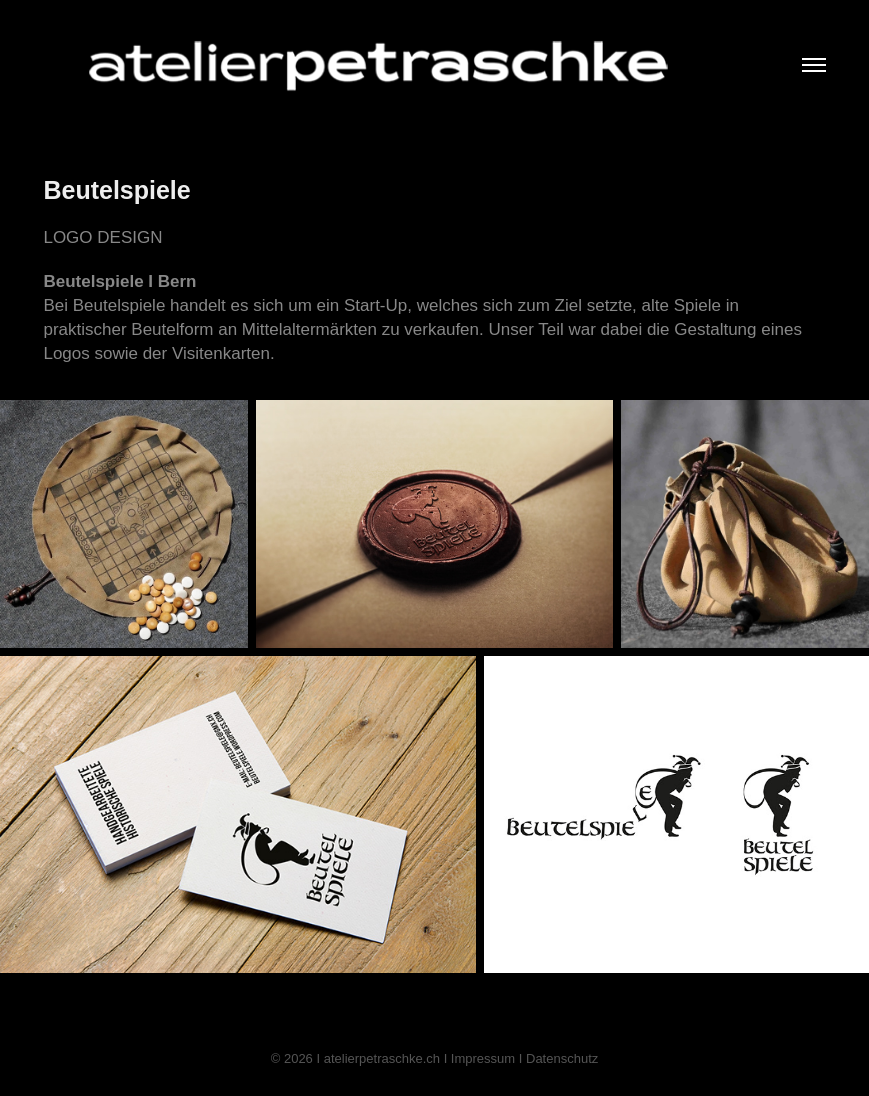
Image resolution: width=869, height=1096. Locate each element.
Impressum (483, 1058)
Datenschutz (562, 1058)
